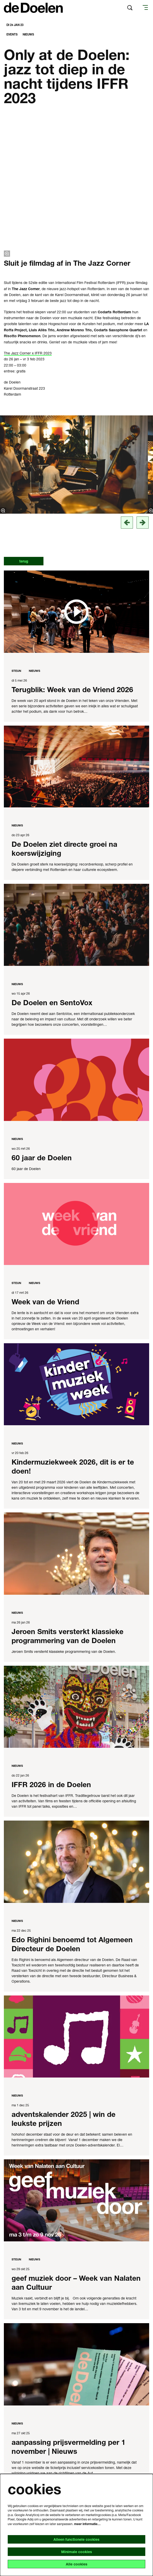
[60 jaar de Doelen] (76, 939)
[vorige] (127, 382)
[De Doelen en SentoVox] (76, 785)
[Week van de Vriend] (76, 1084)
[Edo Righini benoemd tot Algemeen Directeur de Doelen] (76, 1721)
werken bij (12, 2459)
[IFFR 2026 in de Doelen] (76, 1567)
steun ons (12, 2447)
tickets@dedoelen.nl (20, 2396)
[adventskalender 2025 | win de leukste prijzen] (76, 1896)
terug (23, 421)
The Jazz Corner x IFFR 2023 (28, 213)
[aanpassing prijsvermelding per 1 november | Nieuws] (76, 2224)
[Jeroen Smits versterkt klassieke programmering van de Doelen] (76, 1413)
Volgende (128, 2355)
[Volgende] (143, 382)
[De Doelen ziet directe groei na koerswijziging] (76, 626)
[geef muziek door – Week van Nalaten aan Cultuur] (76, 2060)
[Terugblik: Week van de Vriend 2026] (76, 471)
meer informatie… (87, 2524)
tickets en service (19, 2378)
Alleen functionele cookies (76, 2539)
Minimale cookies (76, 2552)
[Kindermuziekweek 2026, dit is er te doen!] (76, 1244)
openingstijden (16, 2402)
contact (10, 2466)
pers (7, 2453)
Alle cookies (76, 2564)
